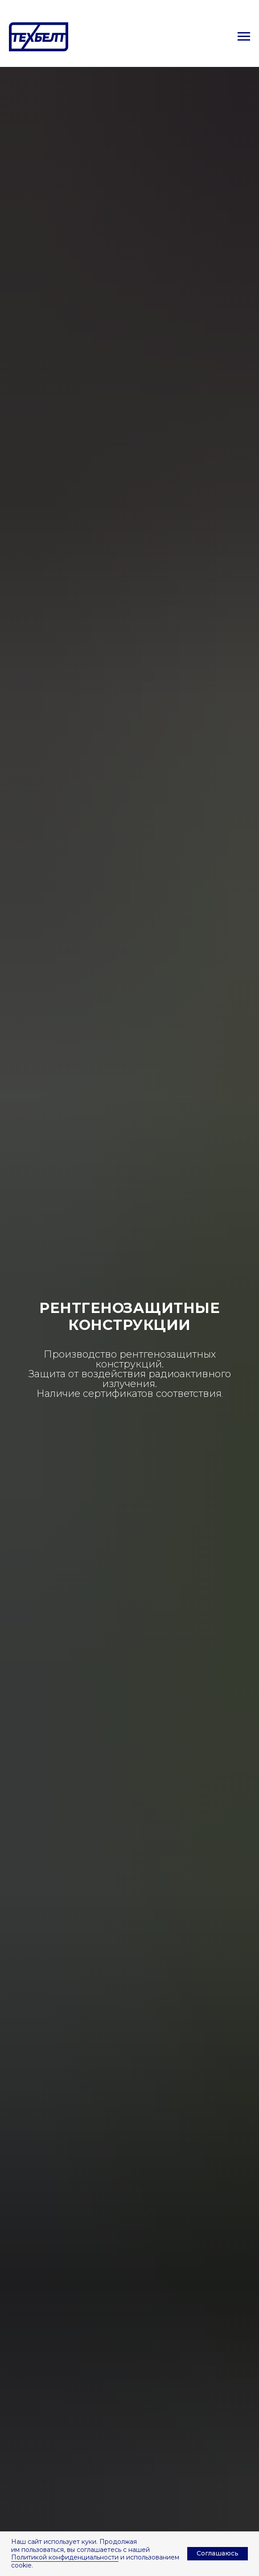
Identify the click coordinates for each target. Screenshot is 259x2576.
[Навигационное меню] (244, 36)
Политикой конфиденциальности (65, 2557)
